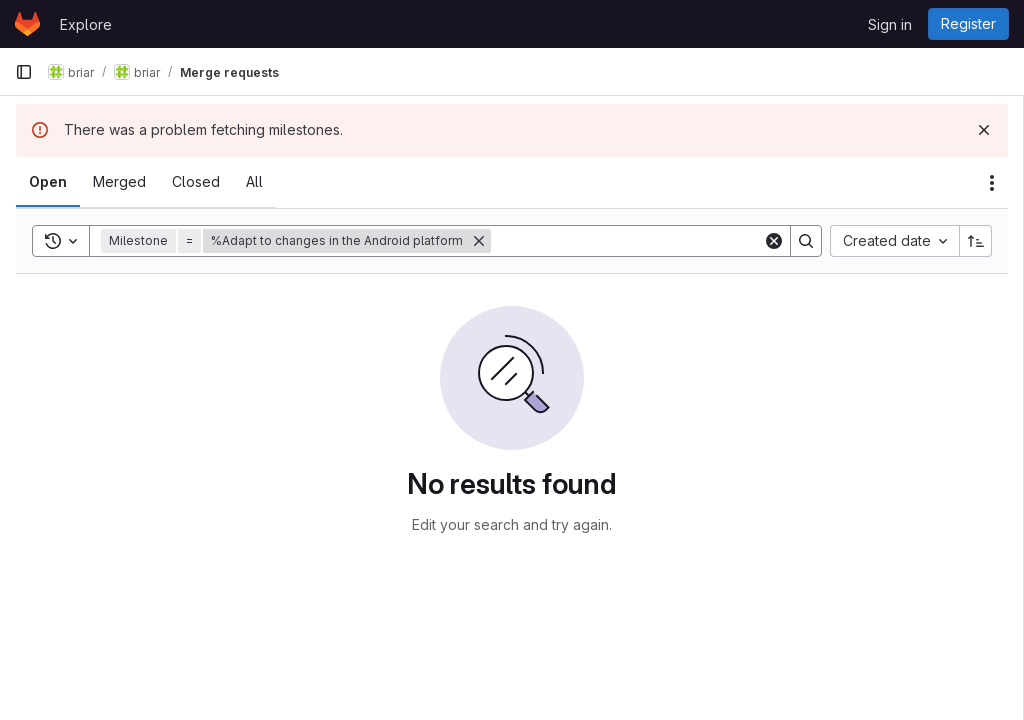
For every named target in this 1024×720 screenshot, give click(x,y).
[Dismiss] (984, 130)
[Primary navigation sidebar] (24, 72)
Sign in (890, 24)
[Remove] (479, 241)
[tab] (48, 182)
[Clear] (774, 241)
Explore (86, 24)
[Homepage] (27, 24)
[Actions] (992, 183)
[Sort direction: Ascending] (976, 241)
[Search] (627, 241)
